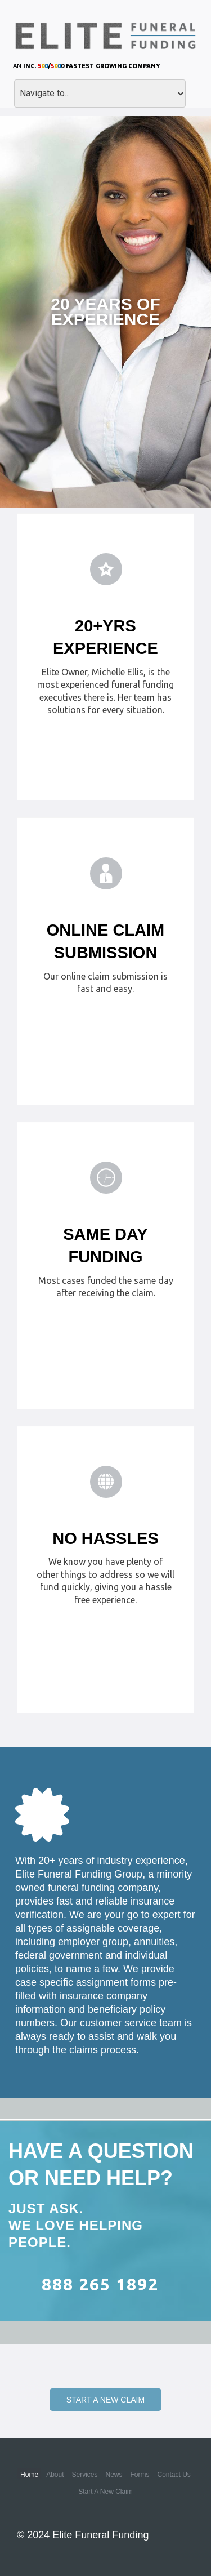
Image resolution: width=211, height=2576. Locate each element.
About (55, 2475)
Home (29, 2475)
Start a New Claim (105, 2399)
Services (84, 2475)
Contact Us (174, 2475)
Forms (140, 2475)
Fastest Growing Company (113, 66)
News (114, 2475)
